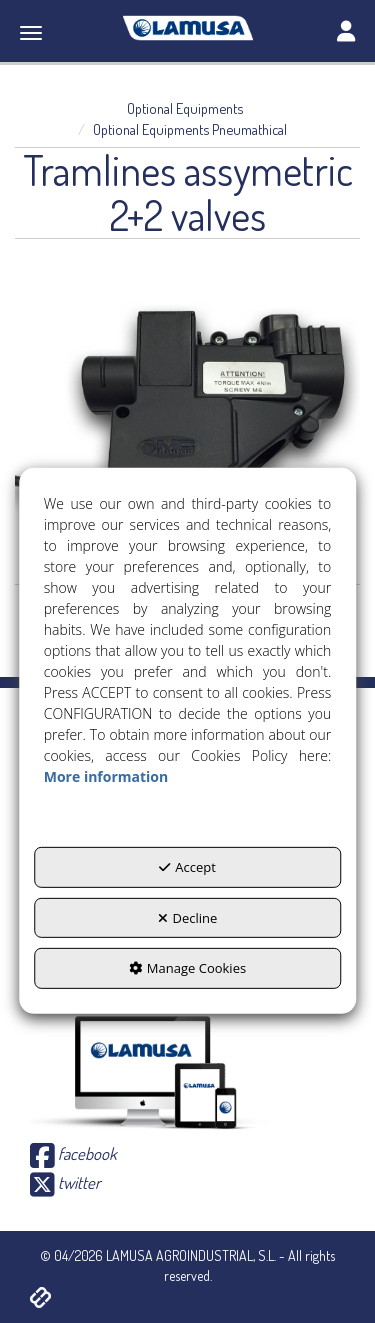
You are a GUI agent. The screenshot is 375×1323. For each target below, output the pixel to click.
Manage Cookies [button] (187, 968)
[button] (187, 28)
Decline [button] (188, 918)
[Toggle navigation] (346, 33)
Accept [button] (187, 867)
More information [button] (106, 776)
